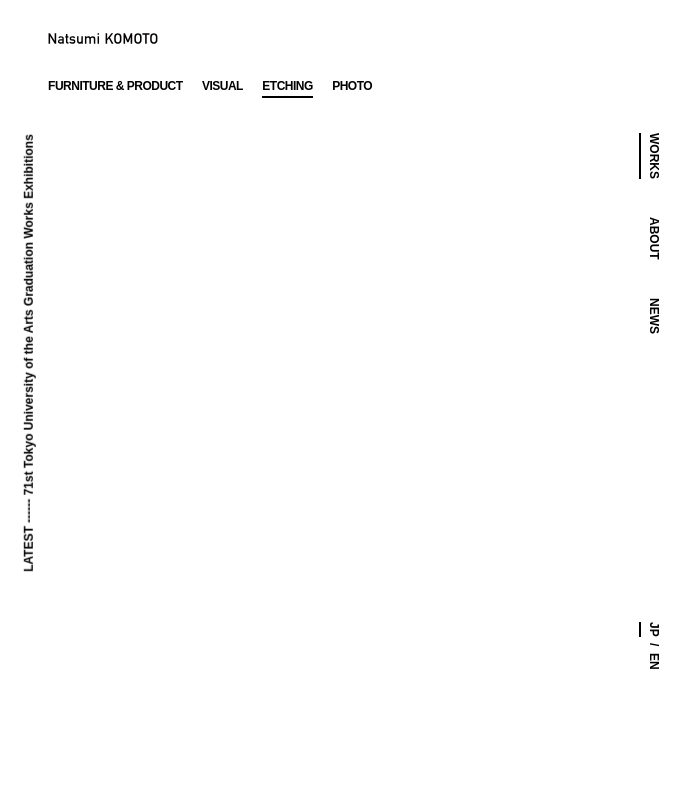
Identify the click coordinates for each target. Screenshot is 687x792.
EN (654, 661)
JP (654, 629)
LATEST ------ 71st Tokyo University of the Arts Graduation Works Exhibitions (28, 353)
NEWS (654, 316)
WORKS (654, 156)
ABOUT (654, 238)
